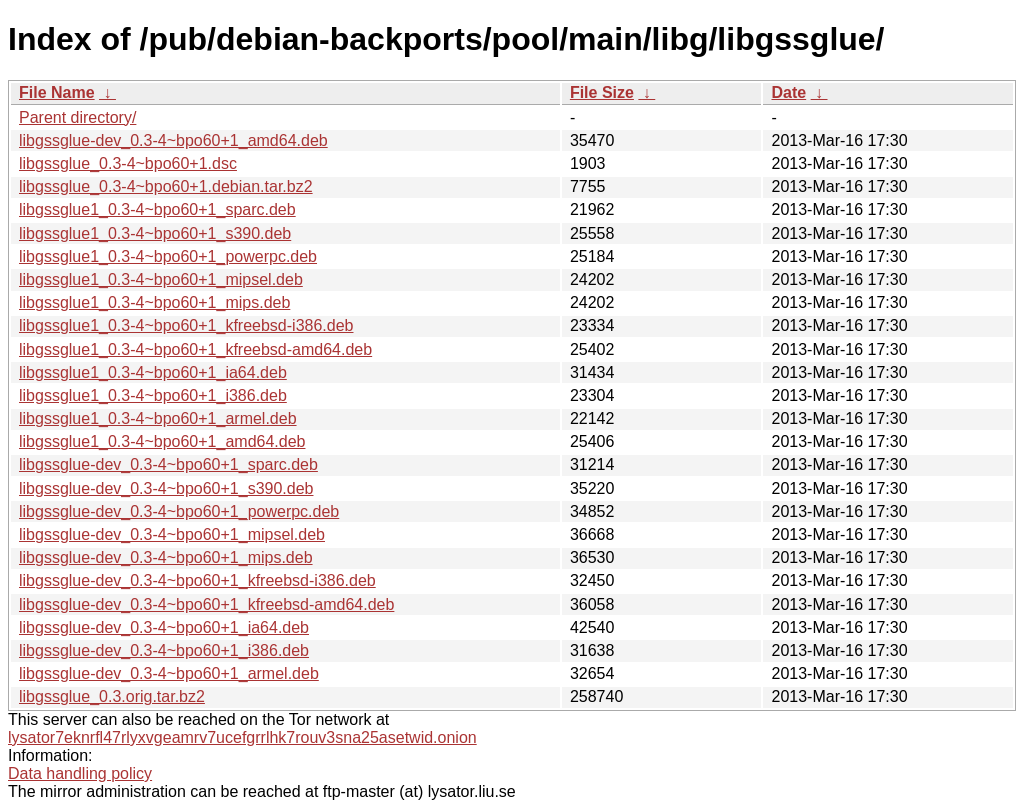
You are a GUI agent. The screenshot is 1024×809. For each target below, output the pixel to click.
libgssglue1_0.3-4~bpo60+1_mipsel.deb (161, 279)
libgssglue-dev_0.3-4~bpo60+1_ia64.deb (164, 627)
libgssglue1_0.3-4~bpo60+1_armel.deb (158, 418)
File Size (602, 92)
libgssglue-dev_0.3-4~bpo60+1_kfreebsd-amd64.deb (206, 604)
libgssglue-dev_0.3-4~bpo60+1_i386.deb (164, 650)
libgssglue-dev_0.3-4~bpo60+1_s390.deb (166, 488)
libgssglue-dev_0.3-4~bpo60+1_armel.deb (169, 673)
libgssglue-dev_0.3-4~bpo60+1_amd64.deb (173, 140)
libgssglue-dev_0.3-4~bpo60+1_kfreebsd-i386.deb (197, 580)
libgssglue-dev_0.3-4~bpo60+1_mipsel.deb (172, 534)
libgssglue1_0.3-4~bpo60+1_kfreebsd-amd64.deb (195, 349)
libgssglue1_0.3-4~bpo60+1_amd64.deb (162, 441)
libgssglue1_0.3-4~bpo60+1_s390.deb (155, 233)
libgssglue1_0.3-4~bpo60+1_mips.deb (154, 302)
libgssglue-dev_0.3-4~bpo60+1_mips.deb (166, 557)
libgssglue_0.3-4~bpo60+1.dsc (128, 163)
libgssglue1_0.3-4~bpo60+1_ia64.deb (153, 372)
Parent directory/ (77, 117)
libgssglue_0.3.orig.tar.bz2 (112, 696)
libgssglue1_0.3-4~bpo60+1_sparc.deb (157, 209)
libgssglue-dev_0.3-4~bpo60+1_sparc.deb (168, 464)
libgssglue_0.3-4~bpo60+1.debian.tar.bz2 (166, 186)
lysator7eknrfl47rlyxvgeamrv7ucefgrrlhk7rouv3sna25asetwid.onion (242, 737)
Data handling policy (80, 773)
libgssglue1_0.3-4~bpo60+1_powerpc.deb (168, 256)
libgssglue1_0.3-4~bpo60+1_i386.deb (153, 395)
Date (788, 92)
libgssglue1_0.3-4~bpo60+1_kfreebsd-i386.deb (186, 325)
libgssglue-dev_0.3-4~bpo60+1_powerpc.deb (179, 511)
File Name (57, 92)
